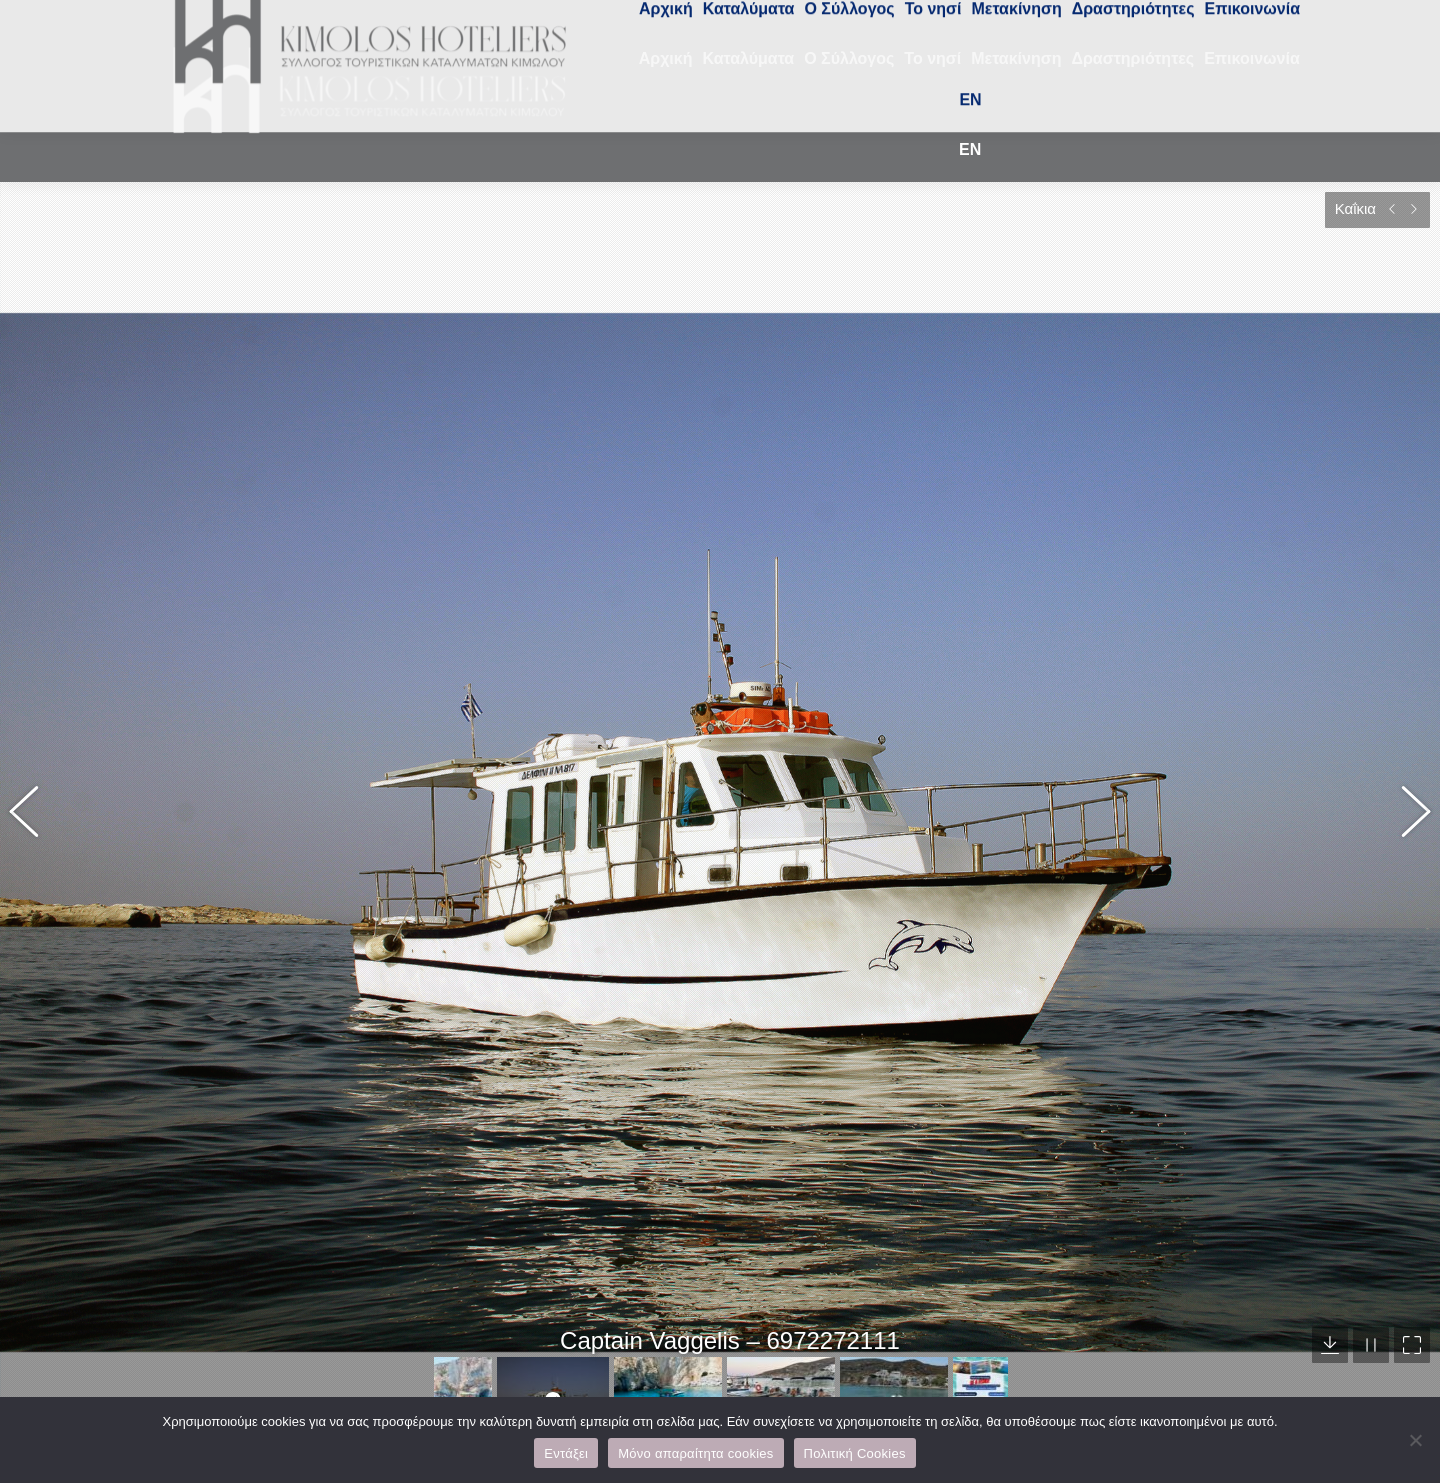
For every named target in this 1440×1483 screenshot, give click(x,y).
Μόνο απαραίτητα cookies (695, 1453)
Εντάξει (566, 1453)
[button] (35, 784)
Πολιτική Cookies (855, 1453)
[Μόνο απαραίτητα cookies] (1415, 1440)
